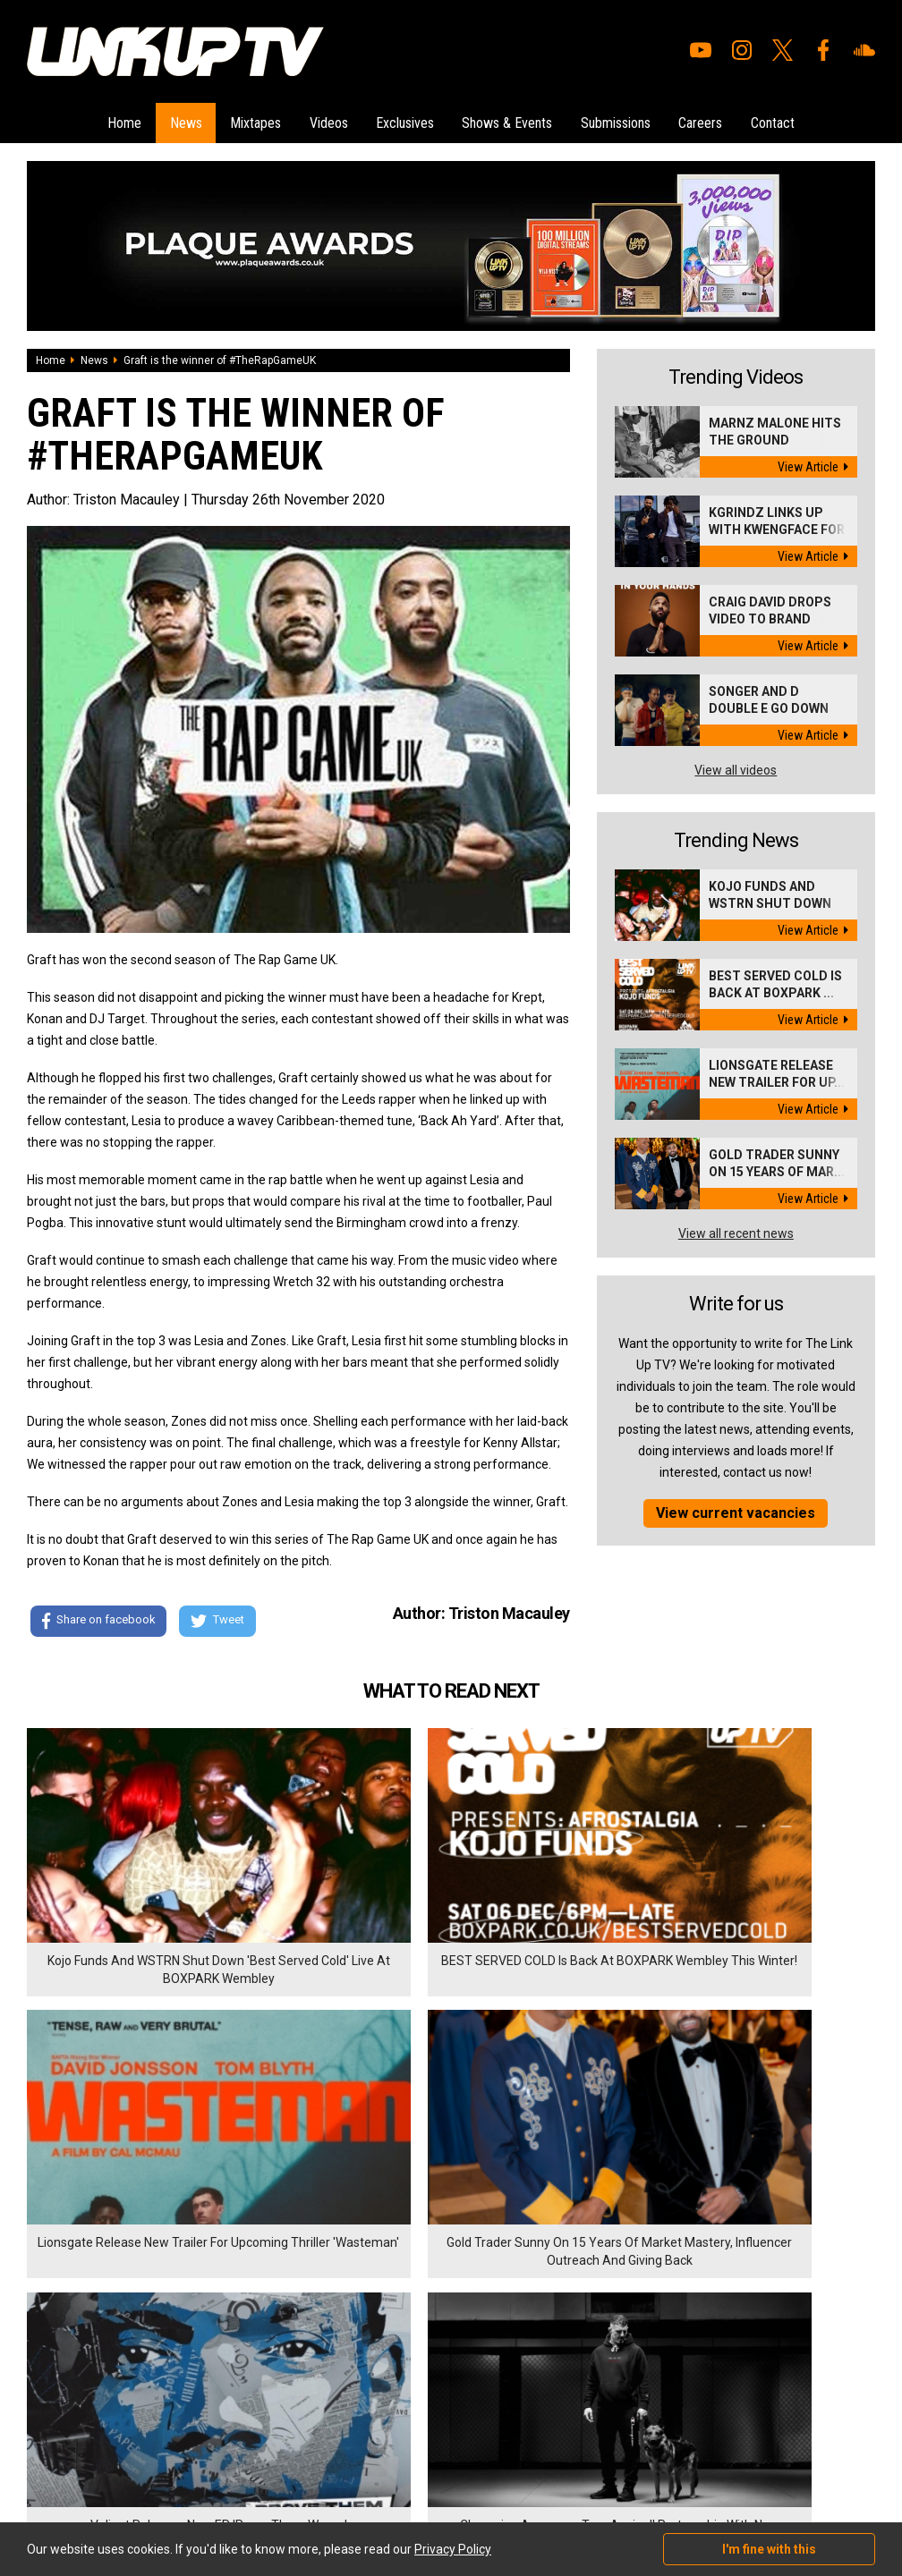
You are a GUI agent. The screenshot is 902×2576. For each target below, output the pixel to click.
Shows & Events (515, 120)
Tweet (223, 1618)
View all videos (735, 765)
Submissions (631, 120)
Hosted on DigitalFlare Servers (94, 2480)
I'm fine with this (769, 2549)
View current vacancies (735, 1508)
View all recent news (736, 1229)
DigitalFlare (231, 2464)
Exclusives (405, 120)
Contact (803, 120)
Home (94, 120)
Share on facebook (98, 1618)
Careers (723, 120)
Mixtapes (240, 120)
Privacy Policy (223, 2371)
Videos (321, 120)
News (163, 120)
